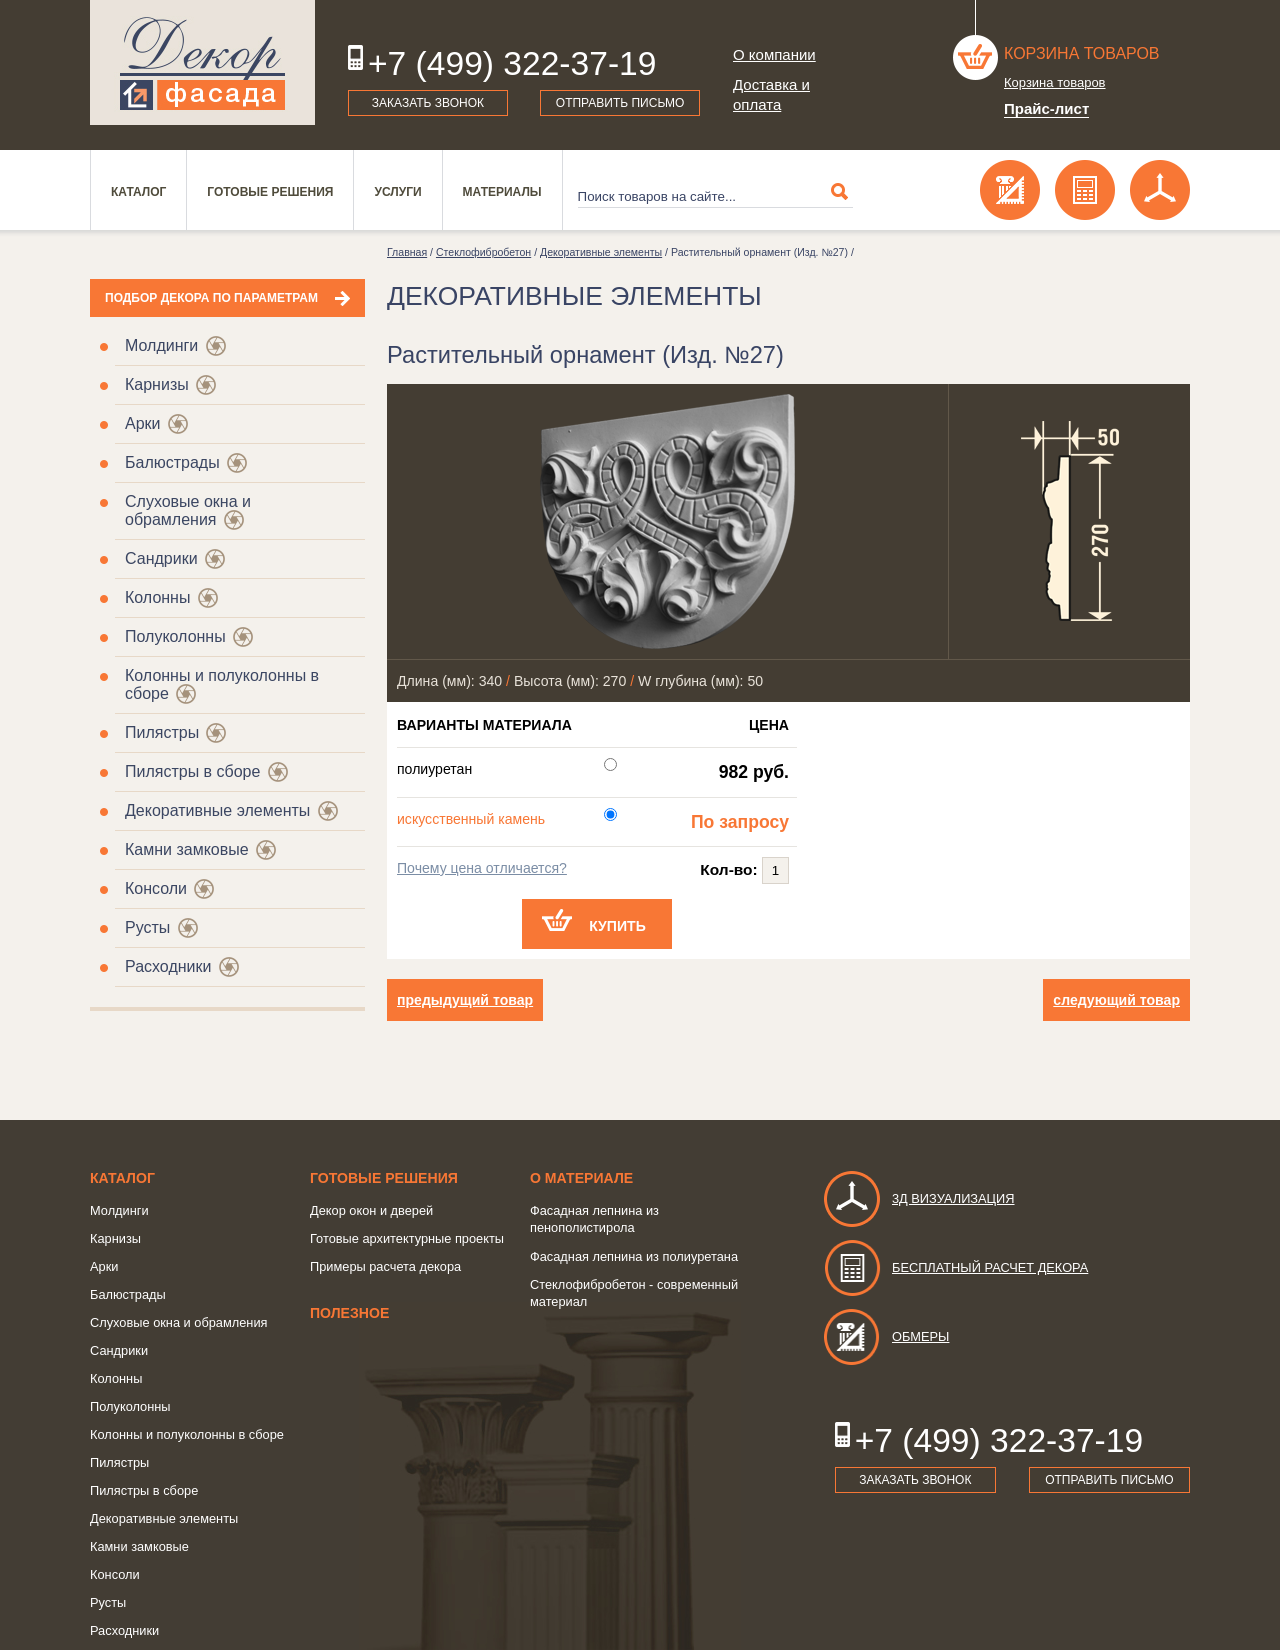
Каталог (138, 192)
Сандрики (161, 558)
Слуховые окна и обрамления (188, 510)
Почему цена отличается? (482, 868)
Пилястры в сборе (192, 771)
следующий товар (1116, 1000)
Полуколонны (175, 636)
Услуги (397, 192)
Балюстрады (172, 462)
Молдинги (161, 345)
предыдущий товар (465, 1000)
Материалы (502, 192)
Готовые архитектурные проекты (407, 1238)
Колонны (157, 597)
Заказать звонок (428, 103)
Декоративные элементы (217, 810)
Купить (617, 926)
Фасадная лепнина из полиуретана (634, 1256)
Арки (143, 423)
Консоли (156, 888)
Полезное (349, 1313)
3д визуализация (918, 1198)
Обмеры (885, 1336)
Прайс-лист (1046, 108)
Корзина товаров (1082, 53)
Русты (147, 927)
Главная (407, 252)
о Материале (581, 1178)
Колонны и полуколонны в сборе (187, 1434)
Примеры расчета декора (385, 1266)
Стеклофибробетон (483, 252)
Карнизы (157, 384)
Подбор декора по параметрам (211, 298)
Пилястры (162, 732)
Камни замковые (187, 849)
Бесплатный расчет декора (955, 1267)
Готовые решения (270, 192)
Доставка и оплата (771, 94)
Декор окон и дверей (371, 1210)
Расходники (168, 966)
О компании (774, 54)
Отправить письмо (620, 103)
